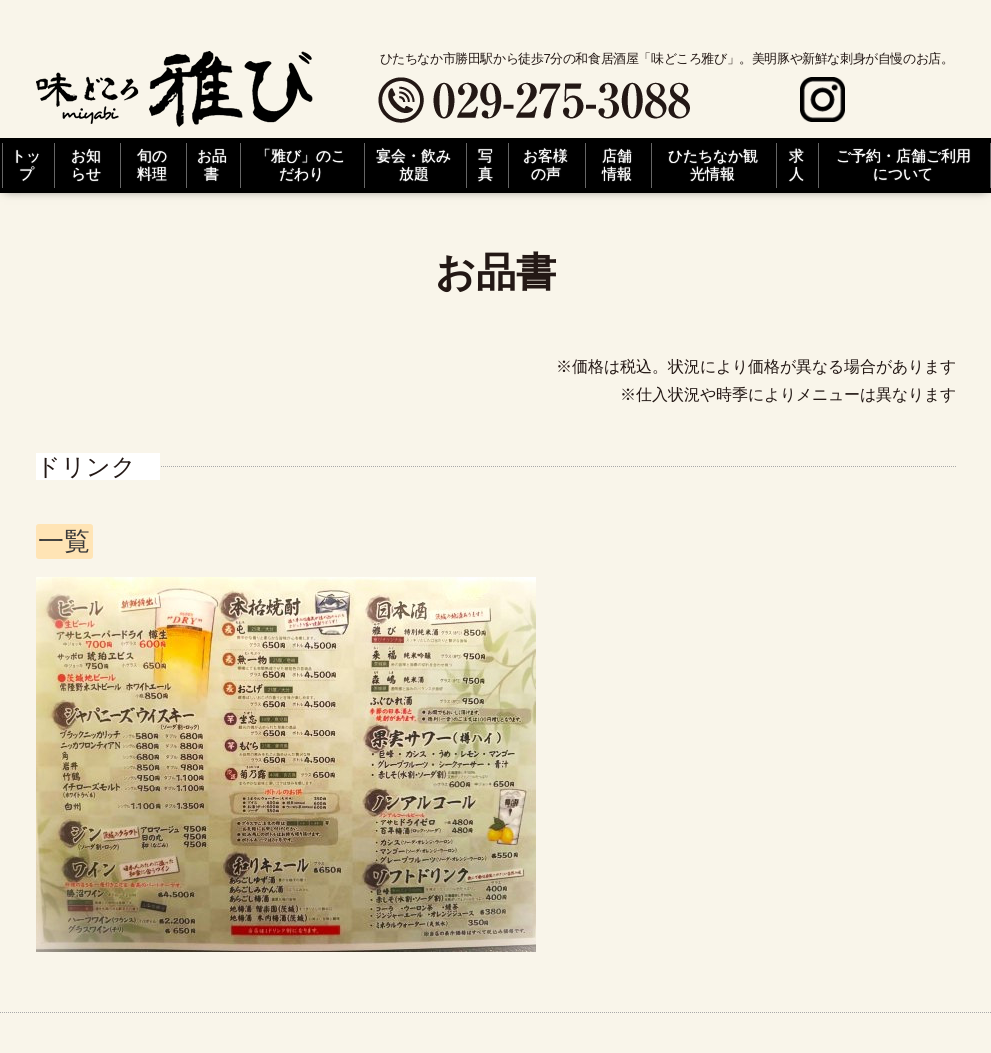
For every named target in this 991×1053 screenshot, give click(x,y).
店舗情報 (617, 165)
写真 (485, 165)
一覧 (64, 541)
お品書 (212, 165)
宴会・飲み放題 (413, 165)
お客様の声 (545, 165)
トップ (26, 165)
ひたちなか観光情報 (713, 165)
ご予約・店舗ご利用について (903, 165)
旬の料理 (152, 165)
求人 (796, 165)
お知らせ (86, 165)
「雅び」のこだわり (301, 165)
